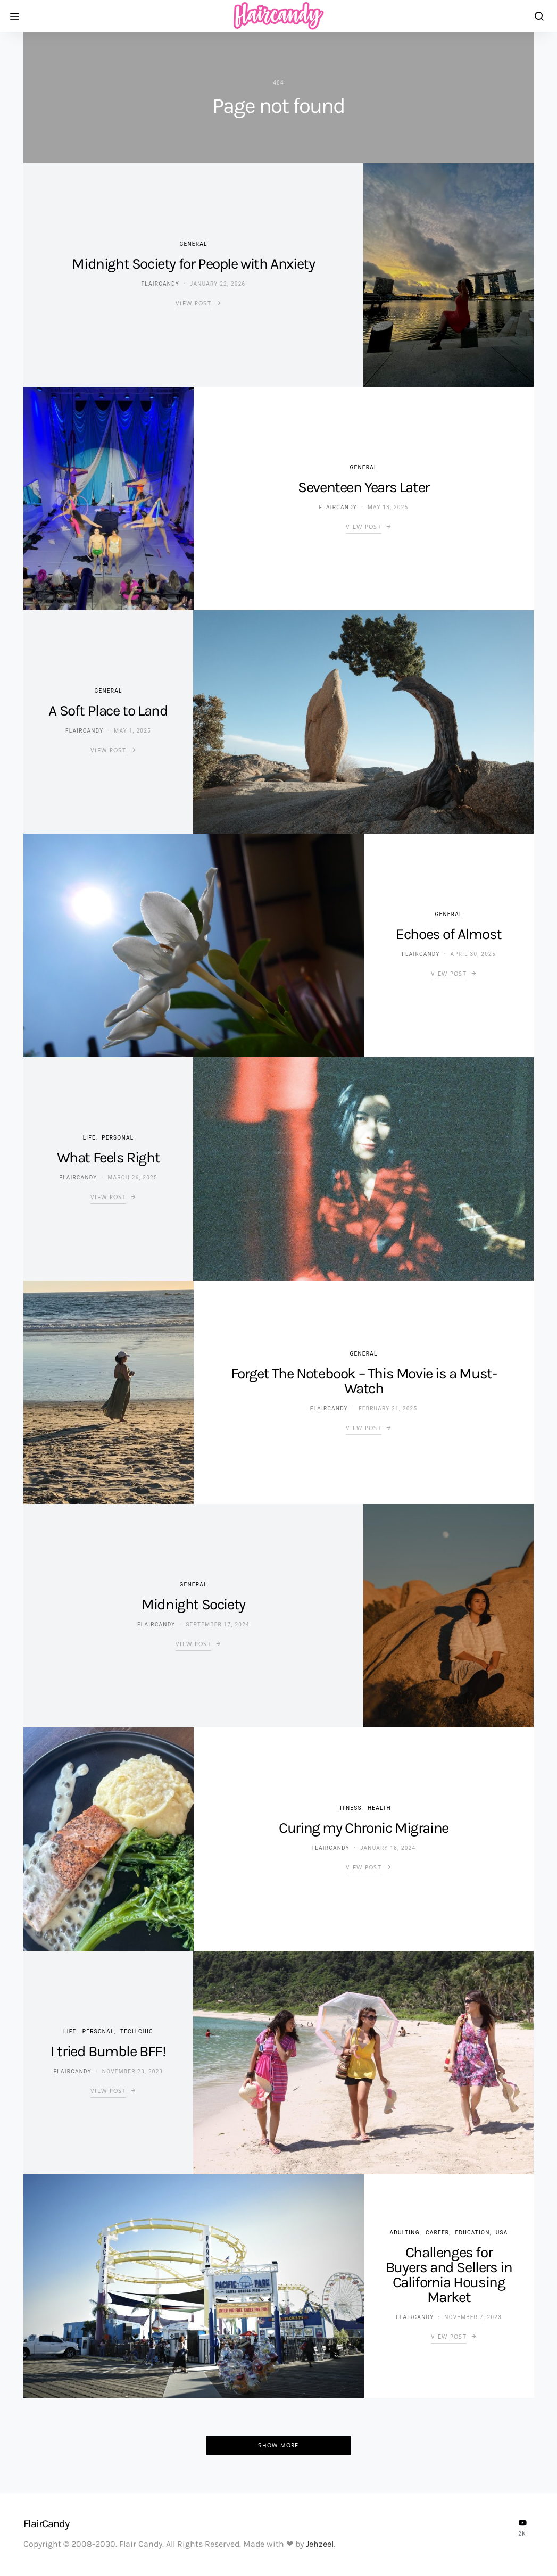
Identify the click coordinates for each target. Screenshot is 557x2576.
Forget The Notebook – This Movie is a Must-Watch (364, 1381)
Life (89, 1138)
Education (472, 2233)
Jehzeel (320, 2544)
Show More (278, 2445)
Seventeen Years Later (363, 487)
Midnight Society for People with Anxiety (193, 263)
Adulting (405, 2233)
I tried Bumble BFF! (108, 2051)
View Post (193, 303)
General (193, 244)
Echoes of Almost (449, 934)
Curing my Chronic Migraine (363, 1828)
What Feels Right (108, 1157)
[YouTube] (522, 2528)
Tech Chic (136, 2031)
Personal (118, 1138)
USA (502, 2233)
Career (437, 2233)
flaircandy (160, 284)
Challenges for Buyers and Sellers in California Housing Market (449, 2274)
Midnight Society (193, 1604)
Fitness (349, 1808)
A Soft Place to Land (108, 710)
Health (379, 1808)
